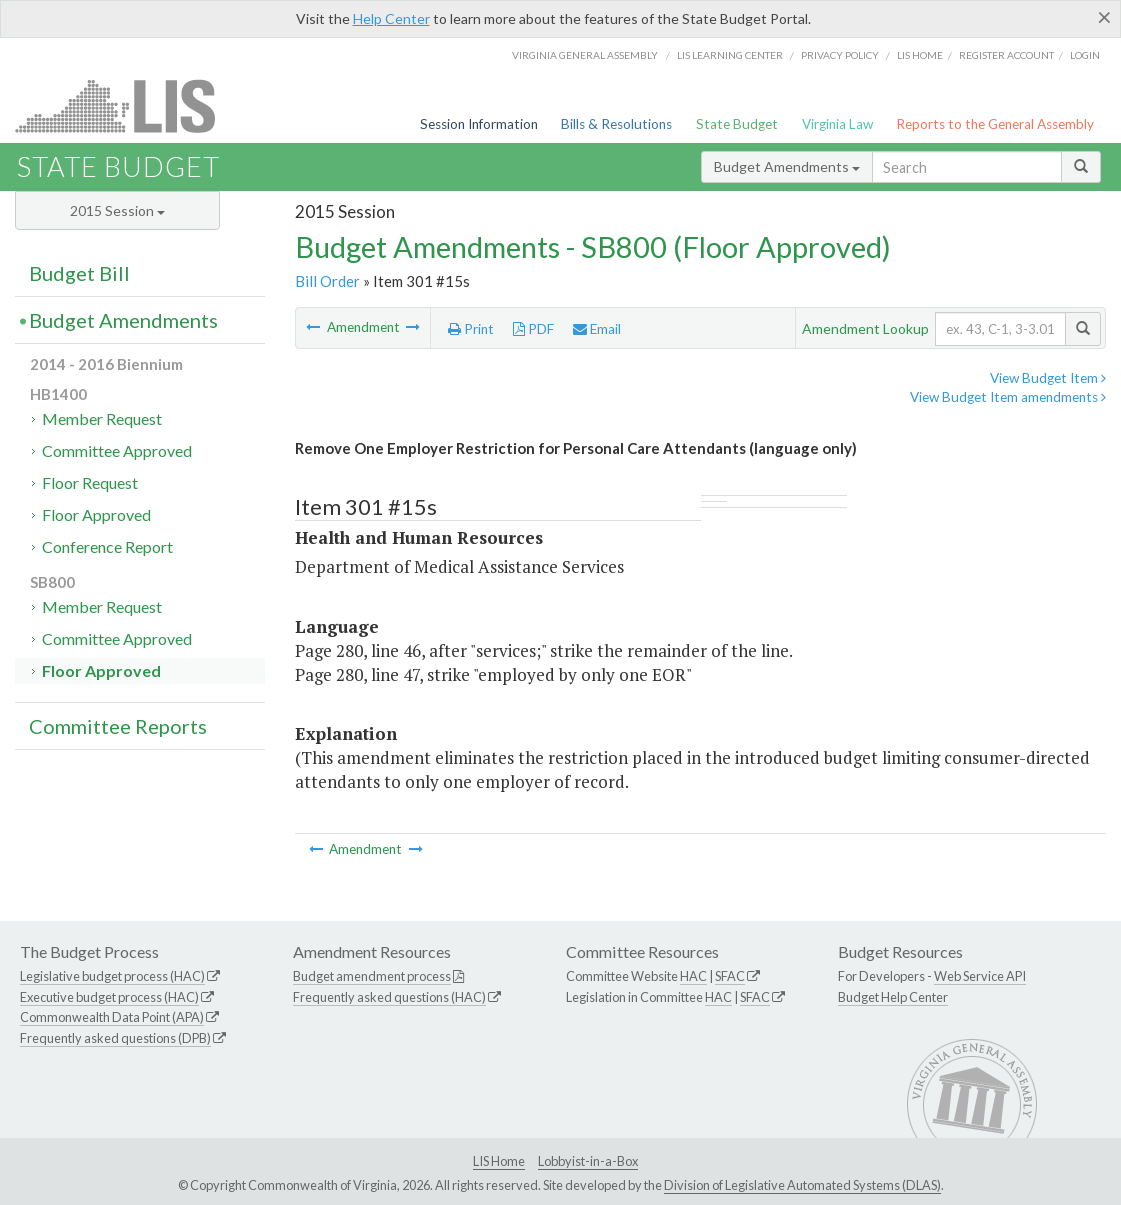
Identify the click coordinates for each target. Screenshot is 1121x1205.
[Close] (1104, 17)
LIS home (920, 55)
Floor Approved (96, 514)
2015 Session (117, 210)
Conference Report (107, 546)
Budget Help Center (893, 997)
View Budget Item (1048, 378)
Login (1085, 55)
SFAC (730, 976)
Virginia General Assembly (585, 55)
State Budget (737, 124)
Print (471, 329)
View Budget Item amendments (1008, 397)
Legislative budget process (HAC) (112, 976)
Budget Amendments (787, 166)
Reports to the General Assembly (995, 124)
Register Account (1006, 55)
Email (597, 329)
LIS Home (499, 1161)
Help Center (391, 18)
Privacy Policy (840, 55)
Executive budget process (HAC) (109, 997)
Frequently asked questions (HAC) (389, 997)
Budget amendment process (372, 976)
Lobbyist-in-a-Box (588, 1161)
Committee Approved (117, 450)
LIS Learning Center (730, 55)
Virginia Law (837, 124)
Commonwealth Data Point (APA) (112, 1017)
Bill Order (327, 281)
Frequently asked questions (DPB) (115, 1038)
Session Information (479, 124)
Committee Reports (118, 726)
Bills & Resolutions (616, 124)
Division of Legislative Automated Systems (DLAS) (802, 1185)
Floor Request (90, 482)
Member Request (102, 418)
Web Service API (980, 976)
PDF (533, 329)
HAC (693, 976)
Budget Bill (79, 273)
